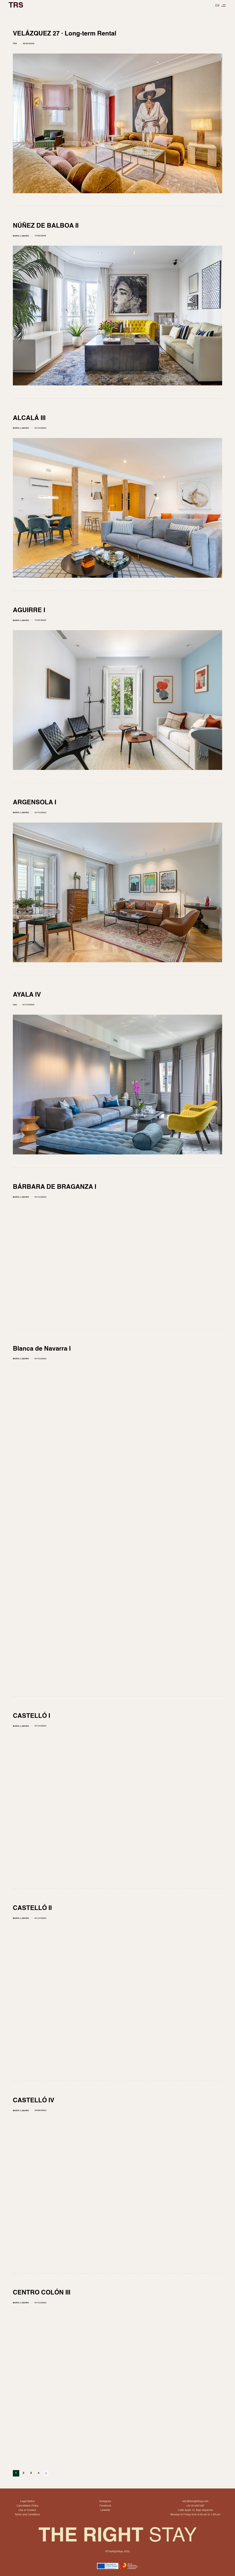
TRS (16, 5)
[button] (223, 6)
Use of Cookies (27, 2510)
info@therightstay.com (195, 2501)
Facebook (105, 2505)
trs (15, 43)
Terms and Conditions (27, 2514)
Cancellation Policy (27, 2505)
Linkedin (105, 2510)
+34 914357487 (195, 2505)
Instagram (105, 2501)
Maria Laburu (21, 236)
